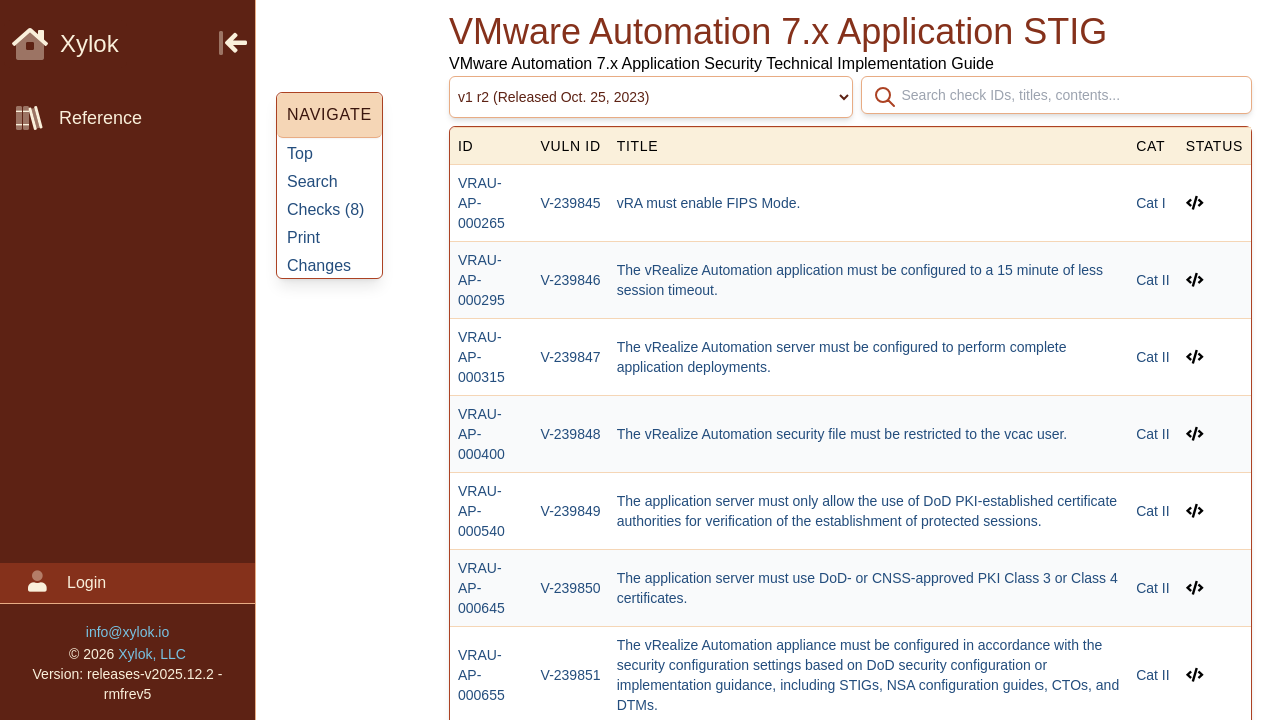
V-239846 (571, 280)
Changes (319, 265)
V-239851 (571, 675)
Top (300, 153)
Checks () (325, 209)
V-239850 (571, 588)
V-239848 (571, 434)
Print (303, 237)
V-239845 (571, 203)
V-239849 (571, 511)
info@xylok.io (127, 632)
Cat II (1152, 280)
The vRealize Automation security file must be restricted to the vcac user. (842, 434)
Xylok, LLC (152, 654)
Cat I (1151, 203)
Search (312, 181)
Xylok (65, 43)
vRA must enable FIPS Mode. (709, 203)
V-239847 (571, 357)
